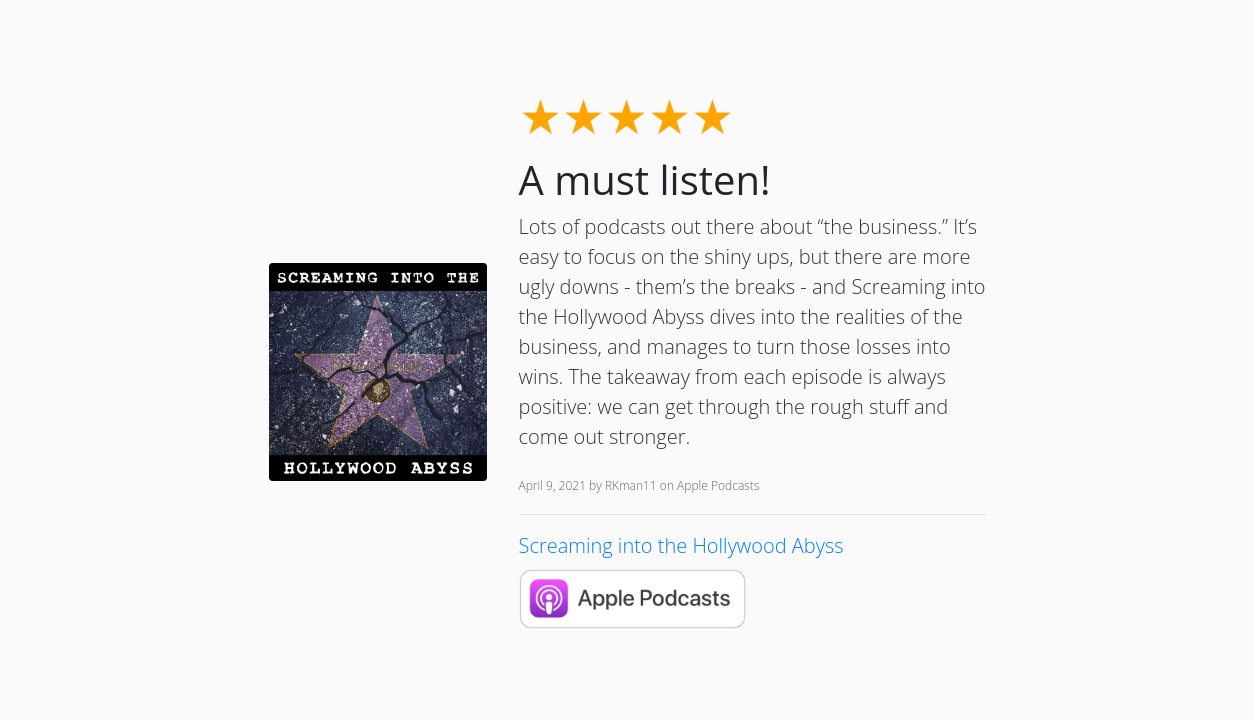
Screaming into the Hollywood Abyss (681, 545)
